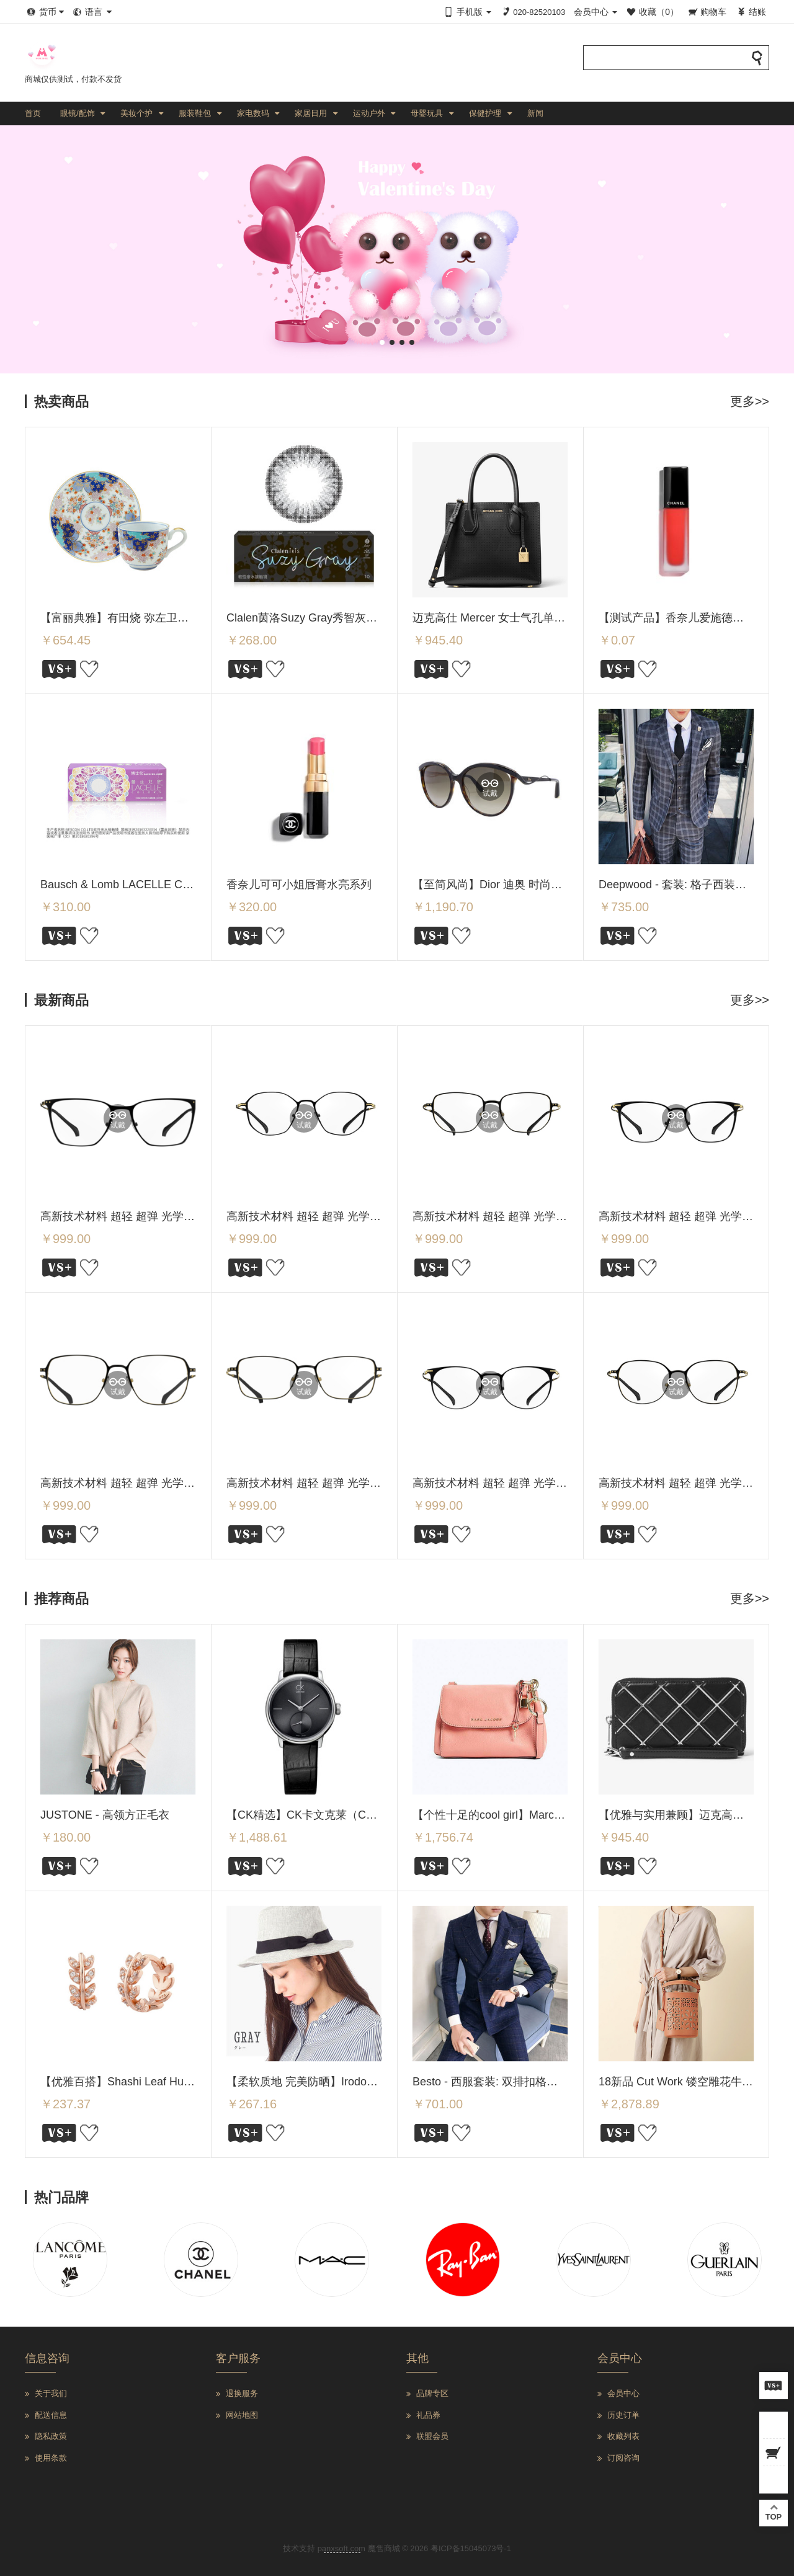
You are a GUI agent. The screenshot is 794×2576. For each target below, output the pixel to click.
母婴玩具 (427, 113)
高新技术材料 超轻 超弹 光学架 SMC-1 (695, 1483)
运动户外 (369, 113)
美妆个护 (136, 113)
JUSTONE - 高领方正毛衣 (104, 1815)
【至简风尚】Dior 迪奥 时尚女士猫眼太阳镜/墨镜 (533, 884)
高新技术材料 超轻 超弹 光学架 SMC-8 (136, 1216)
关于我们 (51, 2393)
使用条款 (51, 2457)
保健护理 (485, 113)
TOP (774, 2512)
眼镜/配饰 (77, 113)
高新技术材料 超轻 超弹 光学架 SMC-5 (695, 1216)
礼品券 (428, 2415)
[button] (382, 342)
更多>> (749, 401)
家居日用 (311, 113)
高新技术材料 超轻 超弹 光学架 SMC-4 (136, 1483)
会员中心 (623, 2393)
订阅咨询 (623, 2457)
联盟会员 (432, 2436)
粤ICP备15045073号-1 (470, 2548)
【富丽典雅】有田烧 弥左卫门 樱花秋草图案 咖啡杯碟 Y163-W (195, 618)
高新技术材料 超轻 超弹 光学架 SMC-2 (509, 1483)
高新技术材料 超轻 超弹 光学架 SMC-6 (509, 1216)
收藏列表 (623, 2436)
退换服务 (242, 2393)
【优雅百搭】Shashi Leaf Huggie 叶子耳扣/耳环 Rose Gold (187, 2081)
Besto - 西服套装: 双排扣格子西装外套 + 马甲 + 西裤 (542, 2081)
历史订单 (623, 2415)
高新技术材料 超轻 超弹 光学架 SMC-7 (322, 1216)
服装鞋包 (195, 113)
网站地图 (242, 2415)
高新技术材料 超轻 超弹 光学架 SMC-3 (322, 1483)
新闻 (535, 113)
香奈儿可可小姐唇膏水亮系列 (299, 884)
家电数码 (253, 113)
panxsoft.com (341, 2548)
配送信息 (51, 2415)
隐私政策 (51, 2436)
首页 (33, 113)
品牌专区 (432, 2393)
